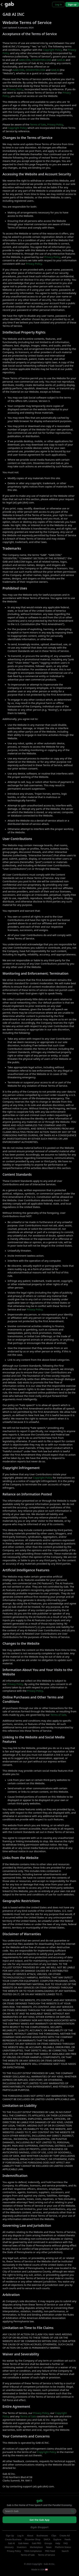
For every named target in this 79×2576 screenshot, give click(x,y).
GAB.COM (24, 59)
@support (43, 2527)
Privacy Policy (15, 89)
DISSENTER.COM (41, 59)
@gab (33, 2527)
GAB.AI (61, 59)
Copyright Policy (52, 49)
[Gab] (9, 4)
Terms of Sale (38, 124)
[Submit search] (73, 2511)
